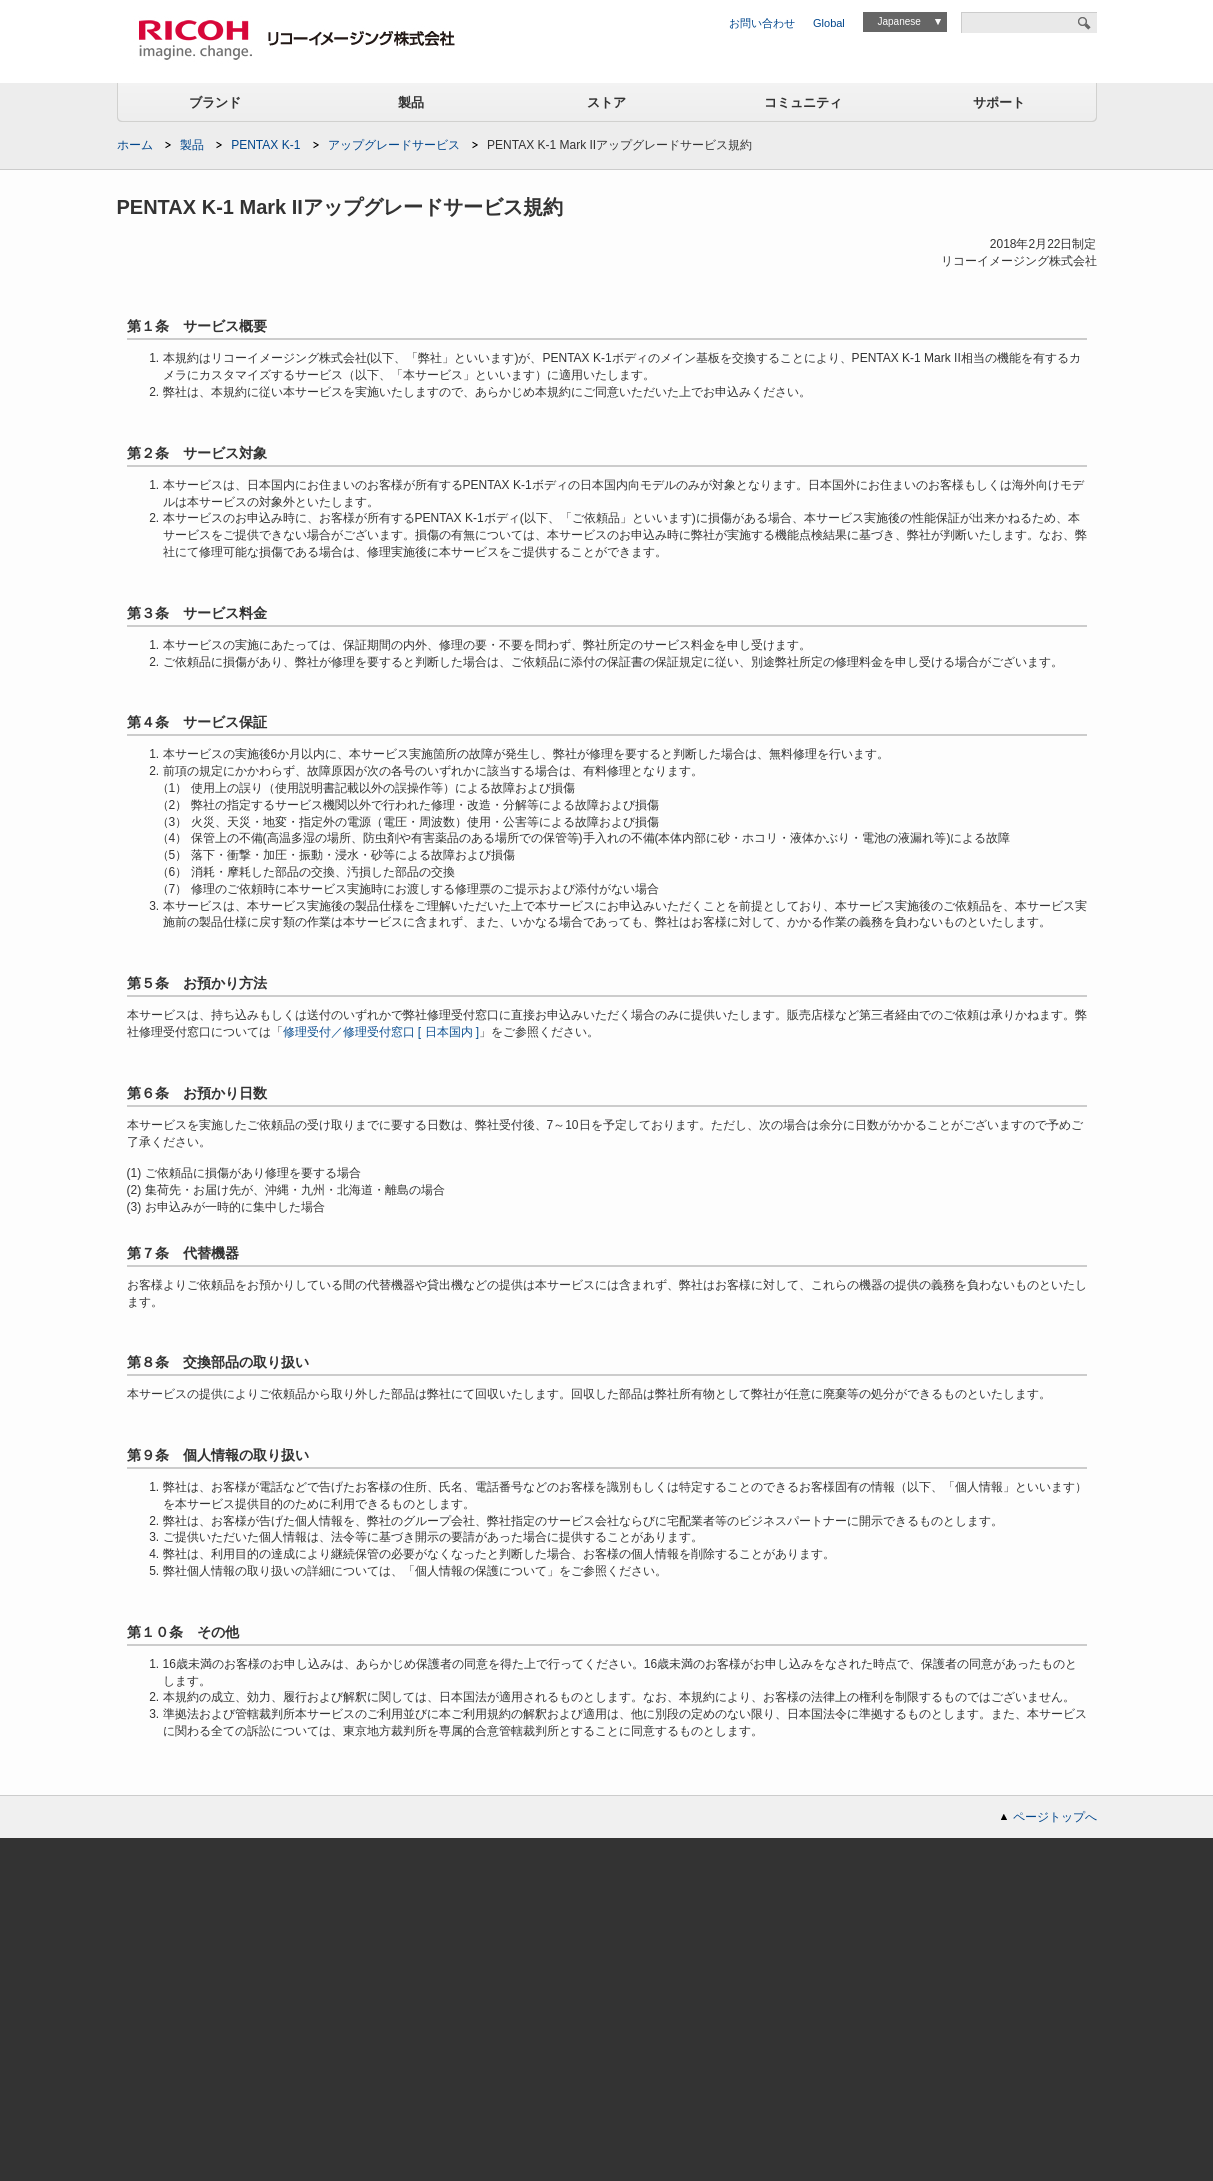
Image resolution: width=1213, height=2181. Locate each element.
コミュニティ (803, 102)
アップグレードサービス (394, 145)
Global (829, 23)
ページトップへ (1055, 1817)
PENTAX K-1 (265, 145)
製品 (411, 102)
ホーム (135, 145)
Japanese (898, 21)
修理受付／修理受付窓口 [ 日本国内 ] (381, 1032)
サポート (999, 102)
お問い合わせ (762, 23)
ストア (606, 102)
